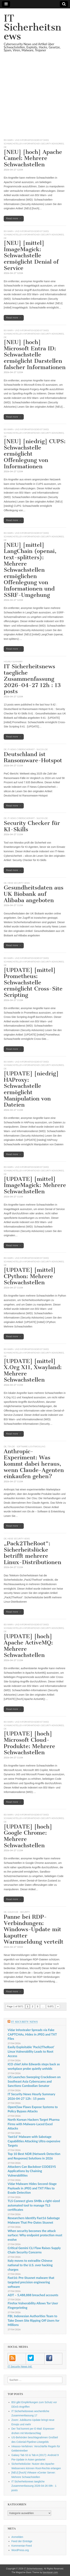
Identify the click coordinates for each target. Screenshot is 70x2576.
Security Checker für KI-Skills (32, 826)
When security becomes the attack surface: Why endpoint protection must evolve (35, 2235)
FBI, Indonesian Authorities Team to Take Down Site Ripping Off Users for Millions (33, 2320)
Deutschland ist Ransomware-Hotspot (33, 757)
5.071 (51, 2006)
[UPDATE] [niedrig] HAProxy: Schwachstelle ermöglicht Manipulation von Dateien (31, 1089)
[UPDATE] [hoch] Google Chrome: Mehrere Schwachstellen (28, 1836)
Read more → (13, 218)
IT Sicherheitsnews (32, 27)
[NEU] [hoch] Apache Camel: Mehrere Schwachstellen (33, 158)
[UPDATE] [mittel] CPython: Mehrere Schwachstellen (30, 1276)
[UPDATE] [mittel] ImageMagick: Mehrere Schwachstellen (35, 1185)
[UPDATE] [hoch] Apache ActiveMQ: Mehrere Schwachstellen (28, 1645)
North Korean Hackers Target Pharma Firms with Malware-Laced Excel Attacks (34, 2124)
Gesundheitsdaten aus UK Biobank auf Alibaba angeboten (33, 893)
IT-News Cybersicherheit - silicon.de (28, 749)
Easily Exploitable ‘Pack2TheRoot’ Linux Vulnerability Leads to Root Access (31, 2051)
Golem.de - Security (19, 1912)
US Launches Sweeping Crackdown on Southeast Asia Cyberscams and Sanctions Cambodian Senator (34, 2081)
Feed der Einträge (21, 2541)
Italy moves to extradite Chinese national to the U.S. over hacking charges (30, 2265)
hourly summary (13, 661)
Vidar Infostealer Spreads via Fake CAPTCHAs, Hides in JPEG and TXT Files (32, 2034)
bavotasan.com (50, 2572)
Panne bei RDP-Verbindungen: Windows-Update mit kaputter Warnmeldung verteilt (33, 1929)
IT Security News (24, 2021)
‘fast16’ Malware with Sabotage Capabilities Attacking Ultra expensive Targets (34, 2141)
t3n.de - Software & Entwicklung (26, 1446)
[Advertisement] (35, 100)
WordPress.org (20, 2550)
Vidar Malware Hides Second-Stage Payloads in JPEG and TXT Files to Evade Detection (32, 2188)
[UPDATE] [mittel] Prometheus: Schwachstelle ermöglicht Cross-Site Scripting (33, 982)
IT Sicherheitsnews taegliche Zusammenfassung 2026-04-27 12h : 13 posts (32, 679)
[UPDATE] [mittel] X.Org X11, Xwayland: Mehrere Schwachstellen (33, 1370)
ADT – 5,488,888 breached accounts (33, 2295)
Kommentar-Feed (21, 2545)
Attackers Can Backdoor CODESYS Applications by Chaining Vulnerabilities (32, 2171)
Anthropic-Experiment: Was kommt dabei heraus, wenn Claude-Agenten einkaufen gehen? (34, 1464)
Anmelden (17, 2536)
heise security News (19, 883)
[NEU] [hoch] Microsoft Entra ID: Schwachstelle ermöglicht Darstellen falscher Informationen (35, 354)
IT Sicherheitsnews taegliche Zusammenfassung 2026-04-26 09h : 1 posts (33, 2486)
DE (5, 147)
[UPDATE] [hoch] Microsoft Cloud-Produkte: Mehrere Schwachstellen (29, 1743)
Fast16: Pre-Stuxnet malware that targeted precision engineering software (31, 2282)
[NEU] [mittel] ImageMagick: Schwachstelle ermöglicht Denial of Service (31, 255)
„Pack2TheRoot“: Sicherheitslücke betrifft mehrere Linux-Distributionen (32, 1553)
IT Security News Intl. (20, 2366)
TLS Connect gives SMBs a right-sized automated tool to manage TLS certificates (34, 2205)
